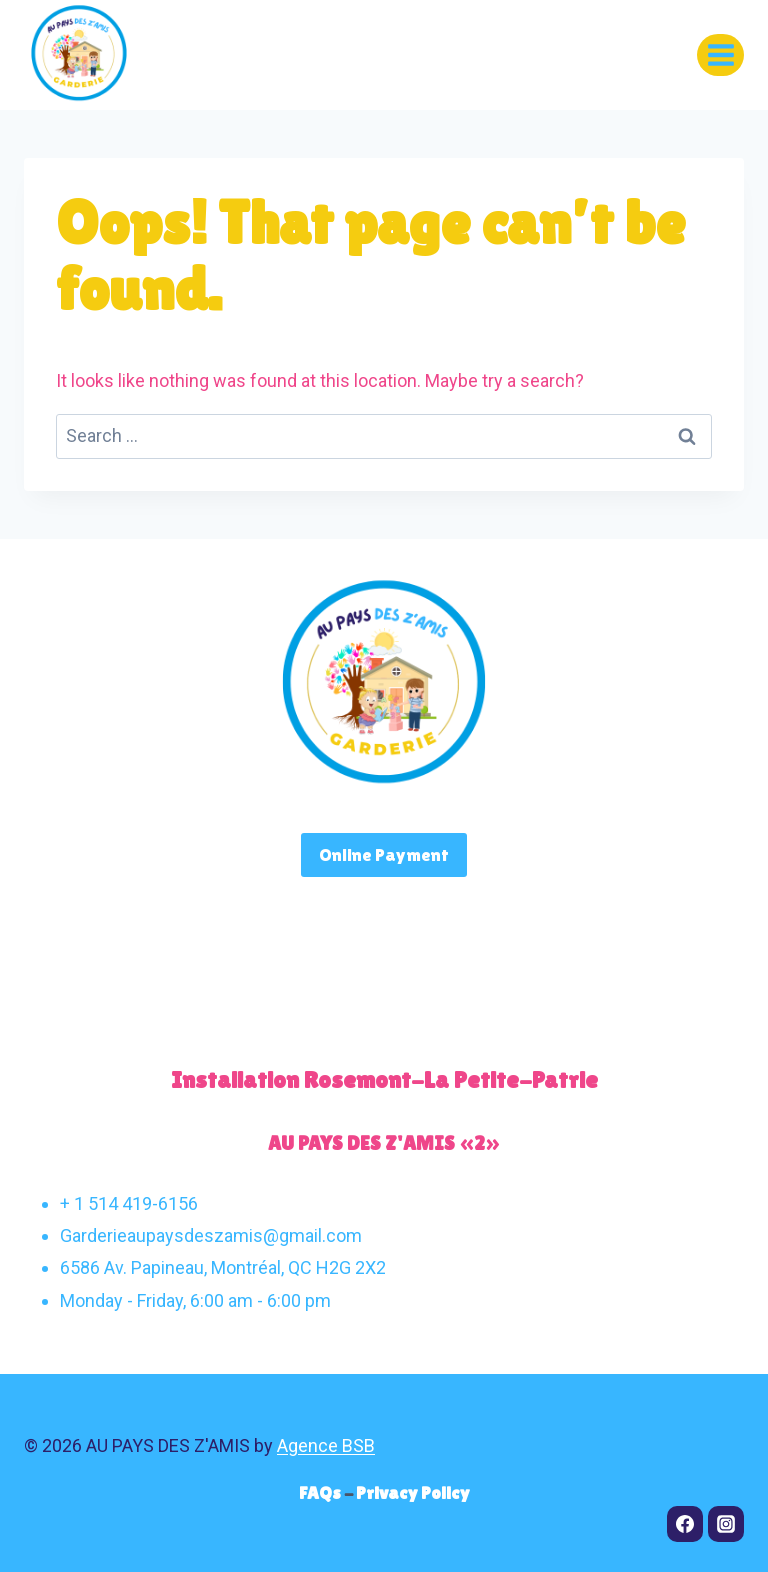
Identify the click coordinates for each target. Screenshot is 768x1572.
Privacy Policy (413, 1492)
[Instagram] (726, 1524)
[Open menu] (720, 54)
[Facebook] (685, 1524)
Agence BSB (326, 1445)
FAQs (321, 1492)
